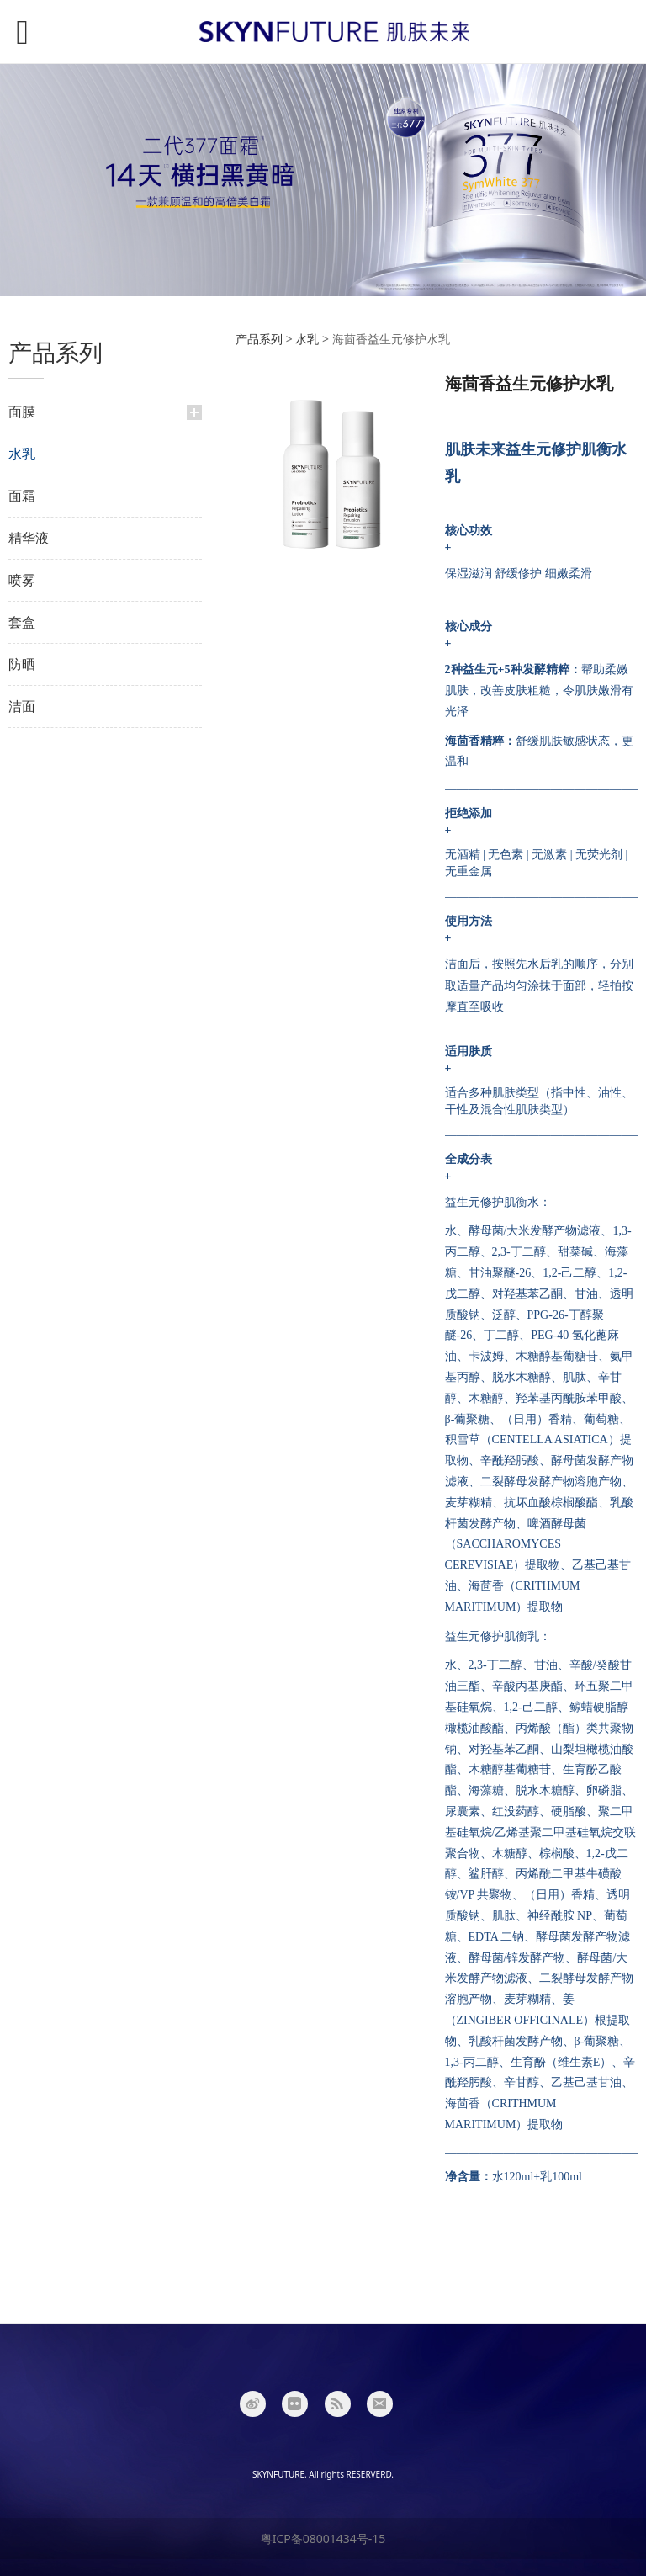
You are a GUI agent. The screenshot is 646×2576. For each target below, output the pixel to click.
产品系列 (259, 339)
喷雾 (21, 580)
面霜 (21, 495)
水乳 (21, 453)
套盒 (21, 622)
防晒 (21, 664)
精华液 (28, 537)
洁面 (21, 706)
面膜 (21, 411)
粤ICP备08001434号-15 (323, 2539)
